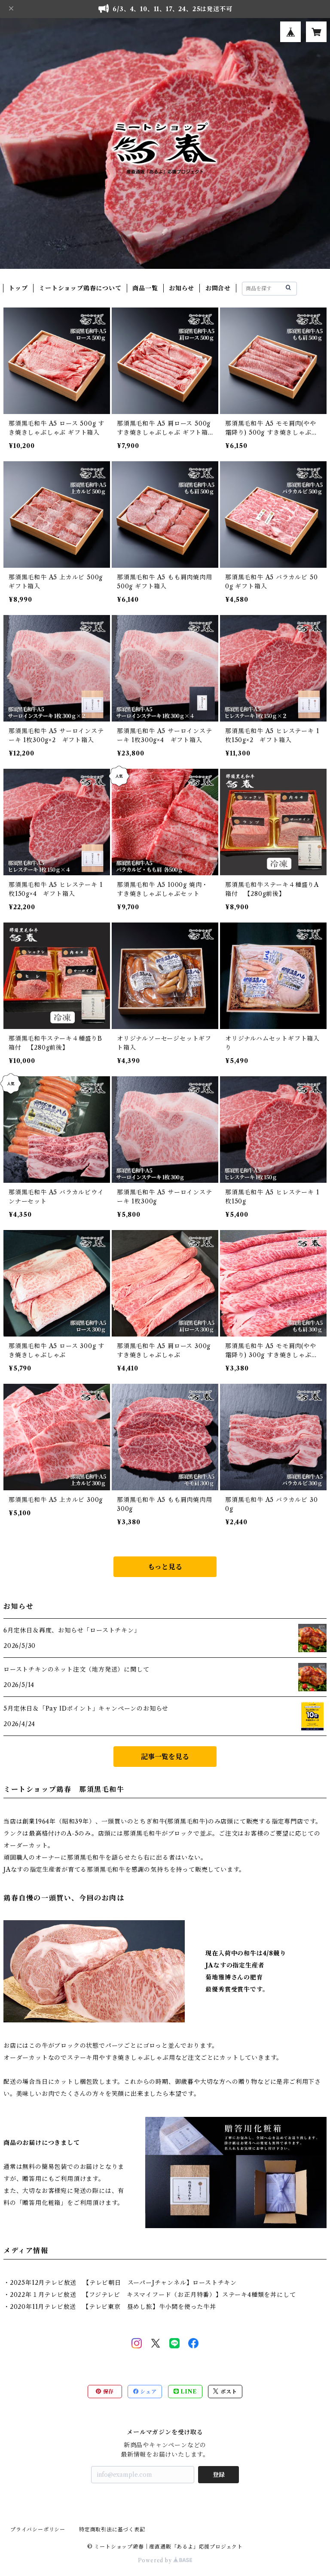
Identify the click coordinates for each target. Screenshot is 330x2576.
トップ (18, 288)
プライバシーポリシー (37, 2529)
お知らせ (181, 288)
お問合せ (218, 288)
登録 (219, 2475)
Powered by (165, 2560)
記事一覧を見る (165, 1756)
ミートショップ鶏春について (80, 288)
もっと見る (165, 1566)
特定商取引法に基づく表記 (112, 2529)
